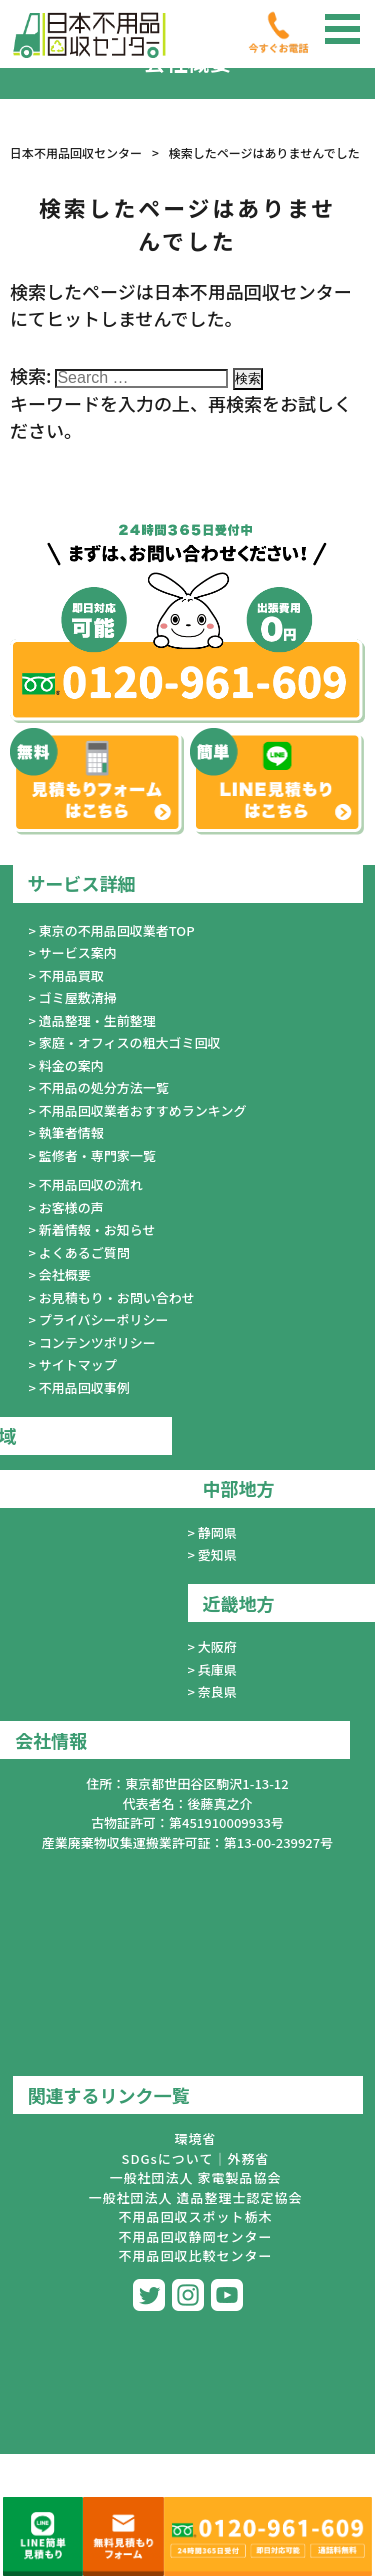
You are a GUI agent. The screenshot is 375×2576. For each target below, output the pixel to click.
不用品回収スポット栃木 (195, 2216)
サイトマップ (78, 1364)
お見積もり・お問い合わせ (117, 1297)
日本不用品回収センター (76, 152)
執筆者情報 (71, 1132)
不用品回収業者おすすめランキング (143, 1110)
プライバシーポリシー (104, 1319)
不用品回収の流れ (91, 1184)
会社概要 (65, 1274)
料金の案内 (71, 1065)
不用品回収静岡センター (195, 2236)
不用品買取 (71, 975)
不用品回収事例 (84, 1387)
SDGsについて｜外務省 (196, 2158)
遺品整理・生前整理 (97, 1020)
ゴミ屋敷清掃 (78, 997)
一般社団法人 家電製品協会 (196, 2177)
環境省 (195, 2138)
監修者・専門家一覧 (97, 1155)
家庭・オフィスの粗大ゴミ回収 (130, 1042)
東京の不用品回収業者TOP (117, 930)
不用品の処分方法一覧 (104, 1087)
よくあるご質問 (84, 1252)
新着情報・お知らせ (97, 1229)
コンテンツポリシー (97, 1342)
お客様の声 (71, 1207)
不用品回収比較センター (195, 2255)
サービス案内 (78, 952)
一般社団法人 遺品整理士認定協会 (196, 2197)
